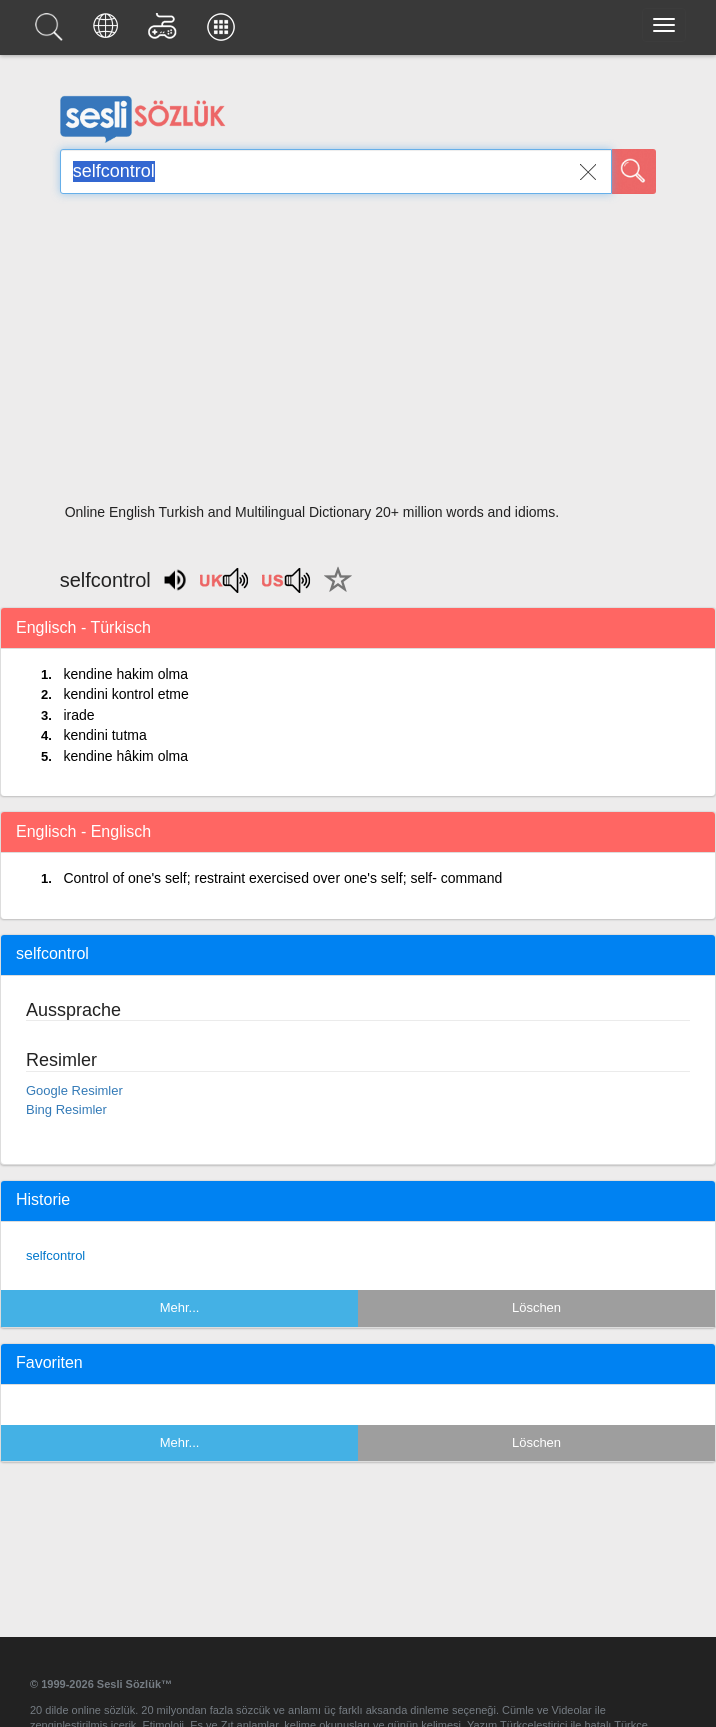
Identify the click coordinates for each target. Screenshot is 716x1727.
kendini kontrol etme (125, 694)
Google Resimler (74, 1090)
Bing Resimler (66, 1109)
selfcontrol (55, 1255)
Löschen (536, 1307)
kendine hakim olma (125, 674)
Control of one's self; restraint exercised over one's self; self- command (282, 878)
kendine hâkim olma (125, 756)
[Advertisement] (358, 355)
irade (78, 715)
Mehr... (180, 1307)
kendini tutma (104, 735)
